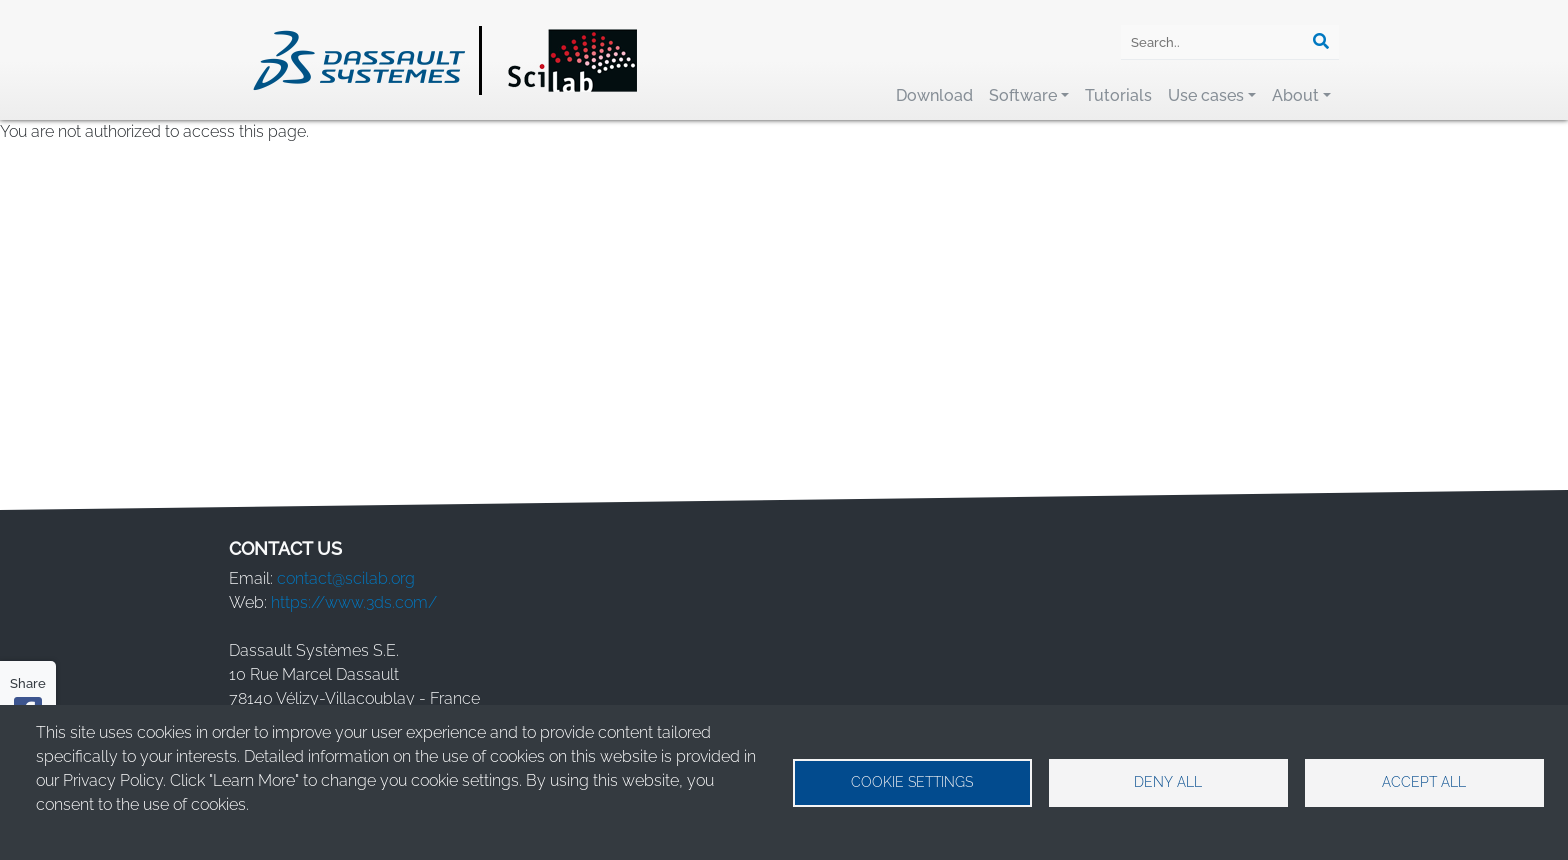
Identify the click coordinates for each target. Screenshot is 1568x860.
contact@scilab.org (346, 578)
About (1295, 95)
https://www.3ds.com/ (354, 602)
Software (1023, 95)
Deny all (1168, 782)
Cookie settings (912, 782)
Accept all (1424, 782)
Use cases (1206, 95)
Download (934, 95)
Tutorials (1118, 95)
